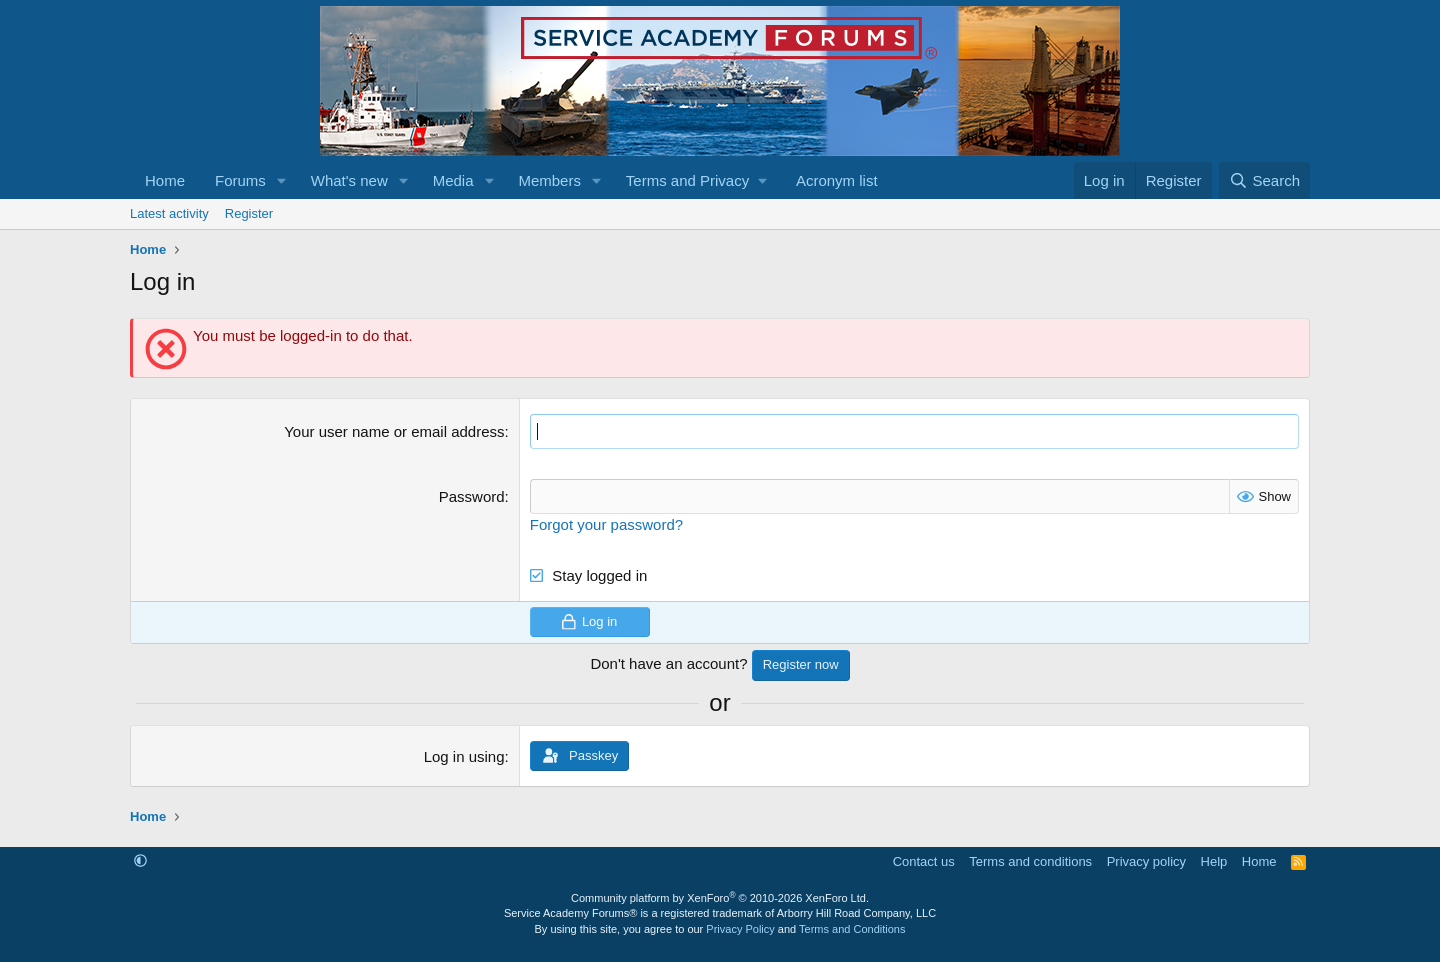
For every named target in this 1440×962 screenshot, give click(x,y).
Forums (240, 180)
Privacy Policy (740, 929)
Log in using (464, 756)
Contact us (924, 861)
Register (249, 213)
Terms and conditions (1030, 861)
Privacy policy (1146, 861)
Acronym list (837, 180)
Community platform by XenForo (720, 898)
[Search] (1264, 180)
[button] (282, 180)
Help (1214, 861)
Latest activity (169, 213)
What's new (349, 180)
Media (453, 180)
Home (165, 180)
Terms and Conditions (852, 929)
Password (472, 496)
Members (549, 180)
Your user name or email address (394, 431)
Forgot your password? (606, 524)
